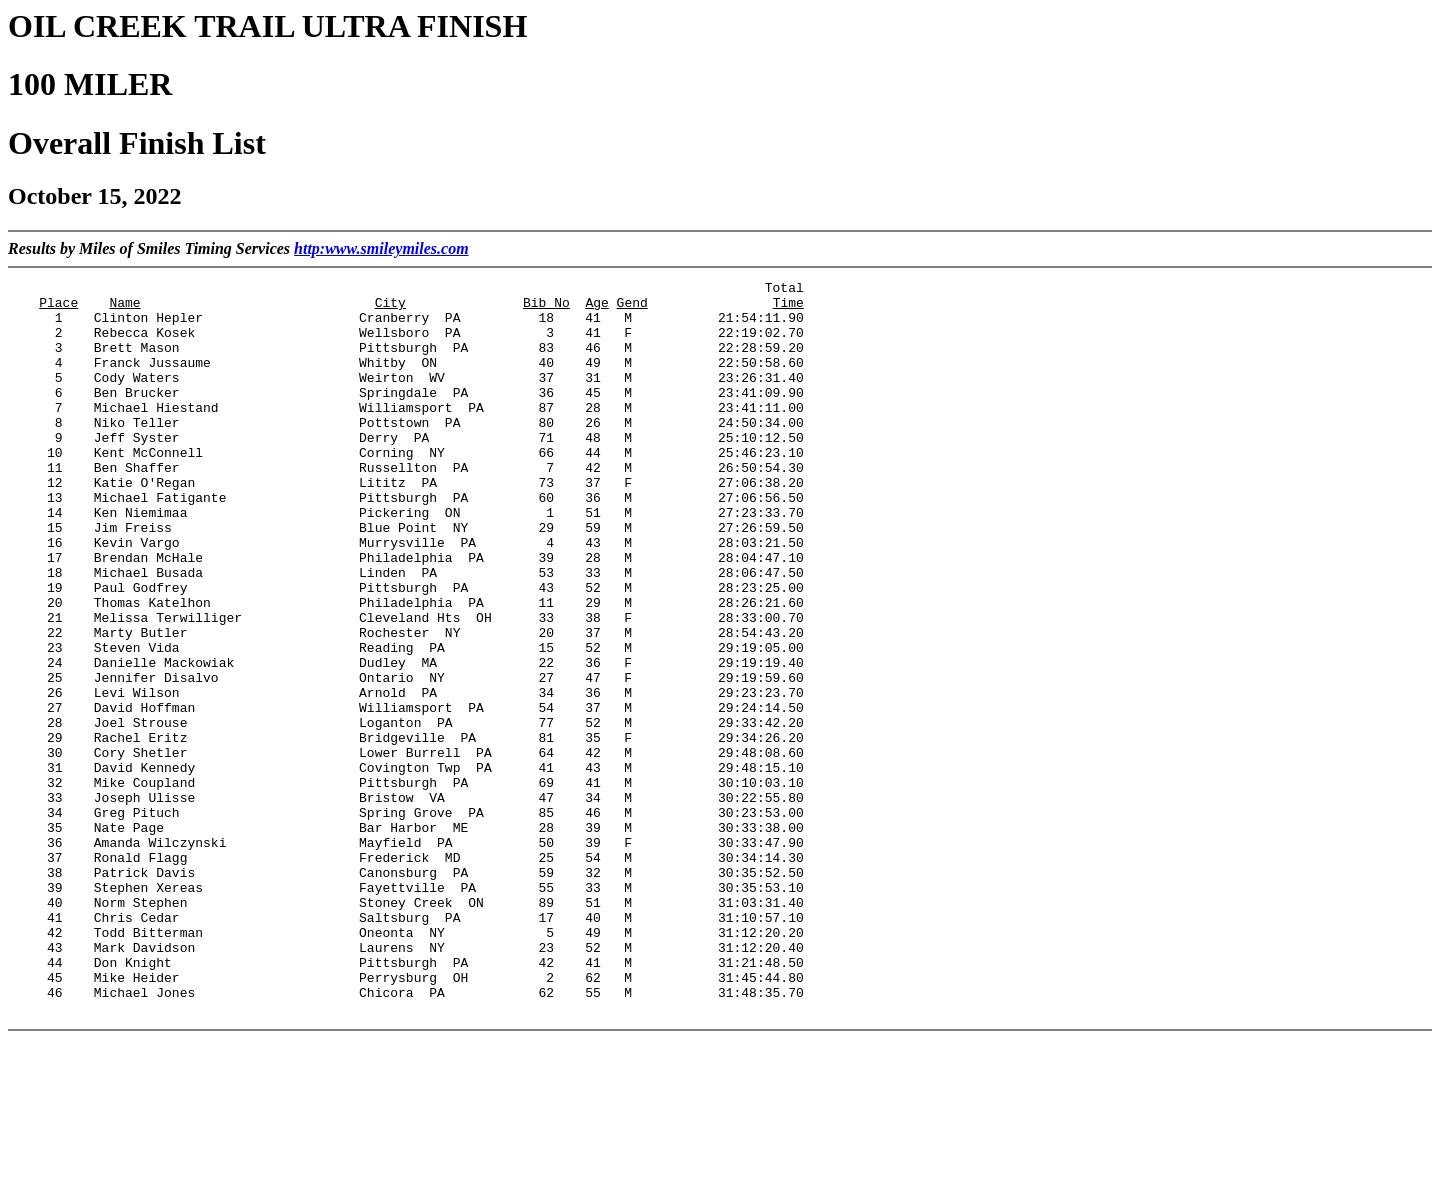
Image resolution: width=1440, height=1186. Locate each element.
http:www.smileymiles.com (381, 248)
